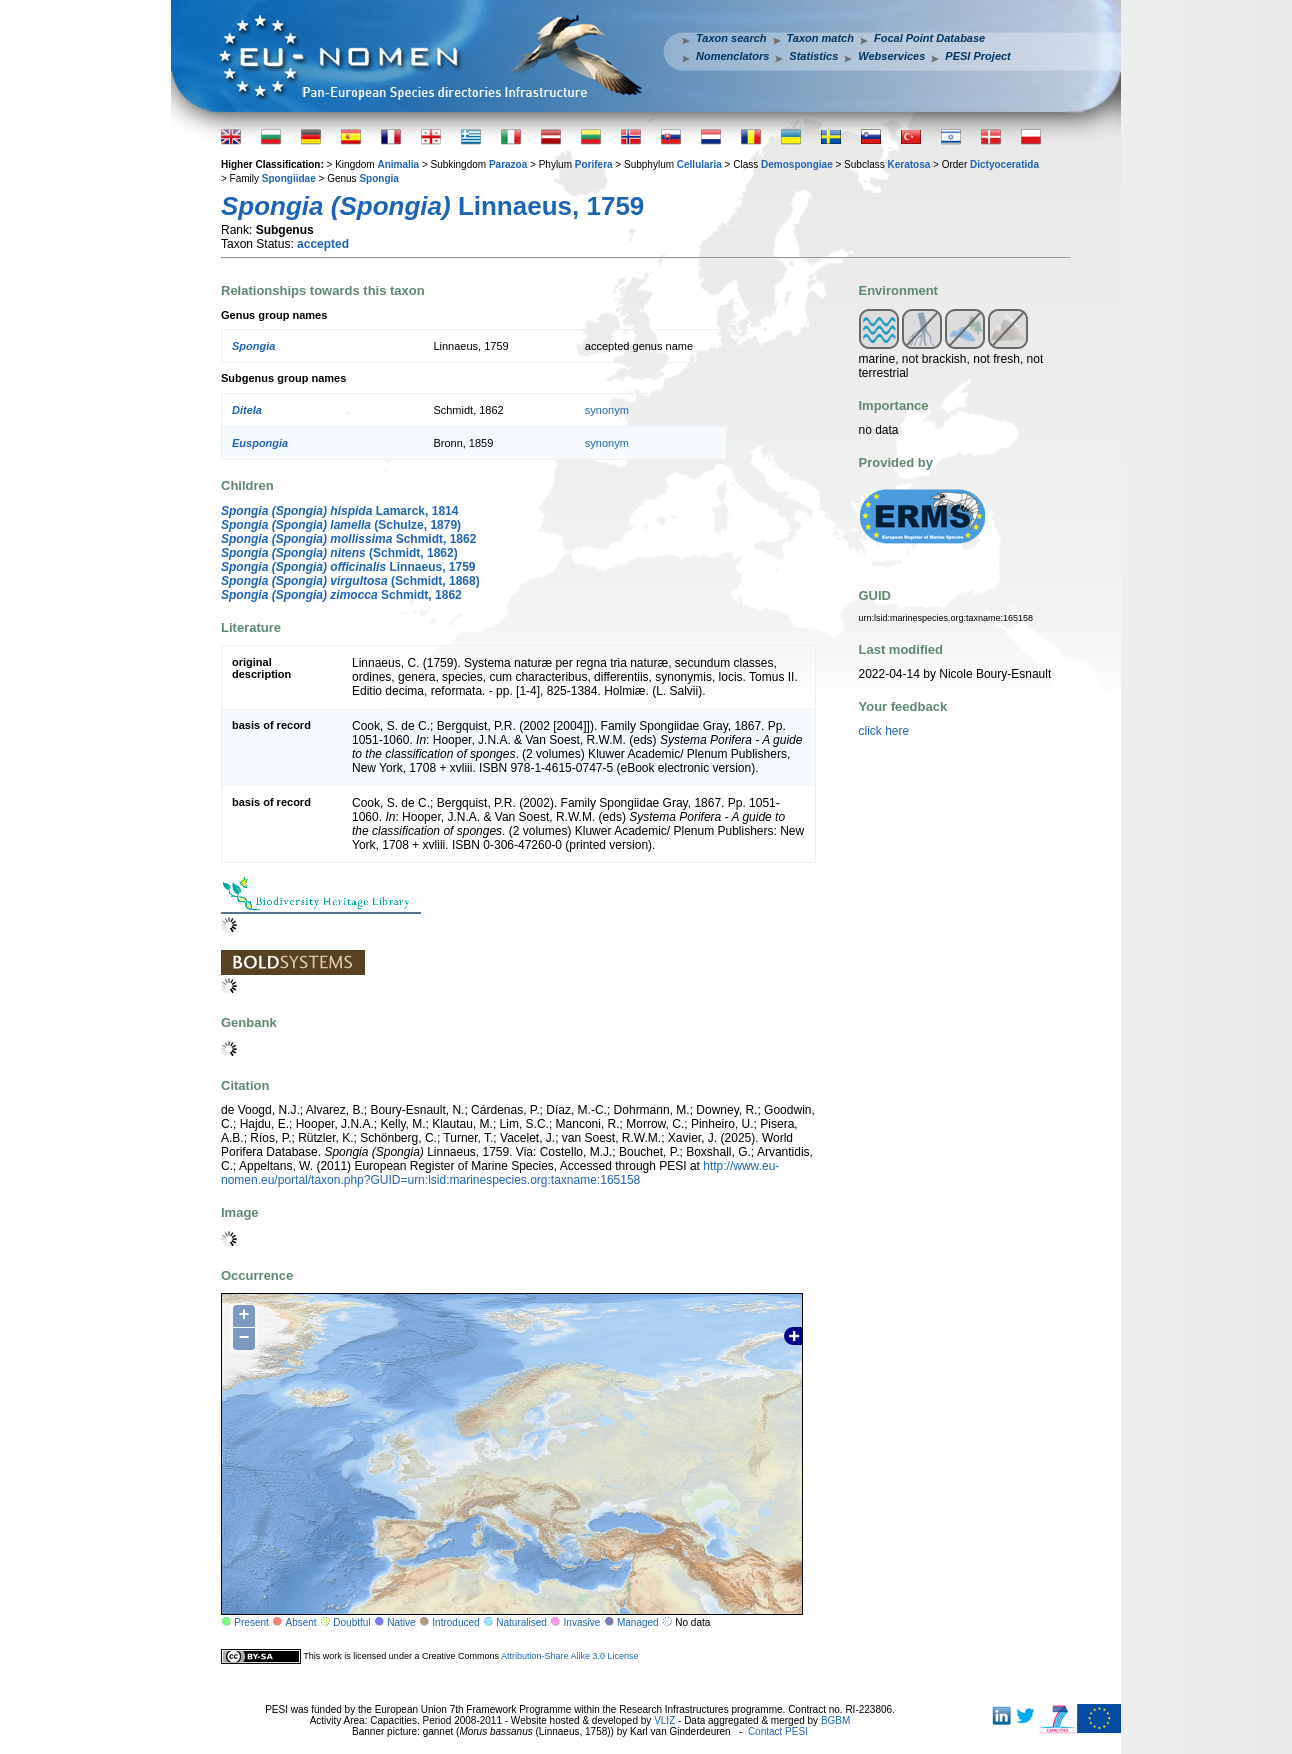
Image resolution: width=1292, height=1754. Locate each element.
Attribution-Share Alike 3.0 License (570, 1656)
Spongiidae (289, 178)
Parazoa (508, 164)
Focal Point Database (929, 38)
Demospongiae (797, 164)
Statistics (813, 56)
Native (401, 1622)
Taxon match (820, 38)
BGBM (835, 1720)
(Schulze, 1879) (341, 525)
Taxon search (731, 38)
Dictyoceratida (1004, 164)
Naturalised (521, 1622)
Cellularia (699, 164)
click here (884, 731)
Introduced (455, 1622)
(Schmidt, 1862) (339, 553)
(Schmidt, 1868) (350, 581)
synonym (607, 410)
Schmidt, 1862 (348, 539)
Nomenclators (732, 56)
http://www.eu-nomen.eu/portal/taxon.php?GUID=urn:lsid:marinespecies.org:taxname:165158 (500, 1173)
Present (251, 1622)
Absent (301, 1622)
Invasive (582, 1622)
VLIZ (664, 1720)
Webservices (891, 56)
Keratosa (908, 164)
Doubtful (351, 1622)
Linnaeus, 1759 (348, 567)
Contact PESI (778, 1731)
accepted (323, 244)
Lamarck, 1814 (339, 511)
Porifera (594, 164)
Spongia (378, 178)
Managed (638, 1622)
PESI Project (977, 56)
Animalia (398, 164)
